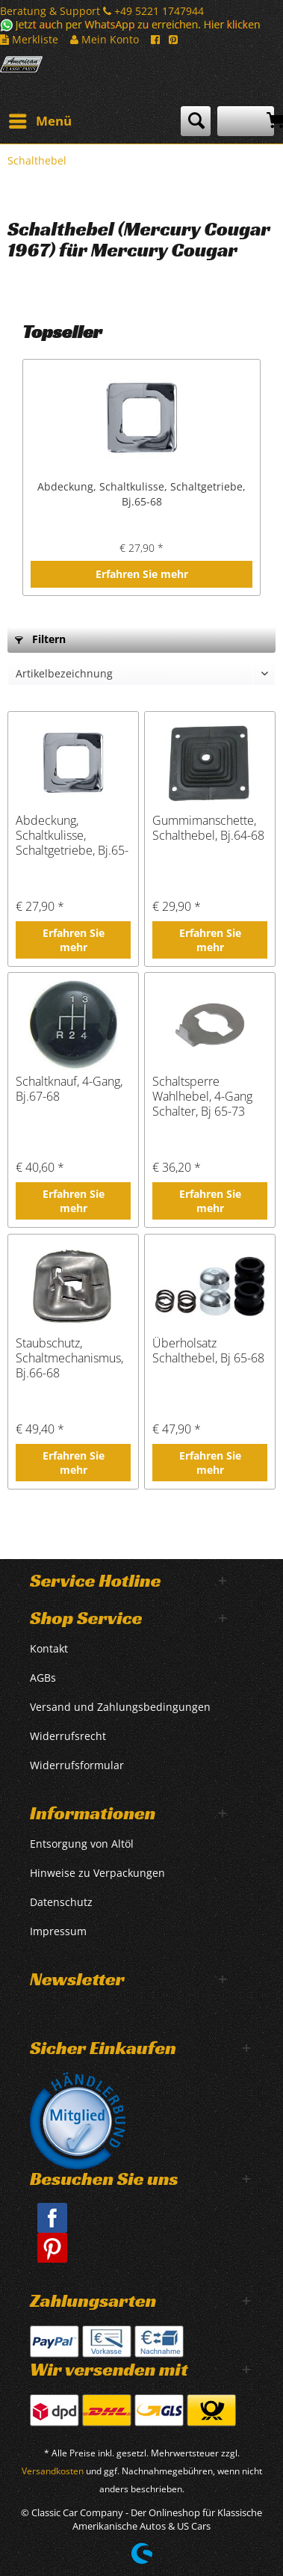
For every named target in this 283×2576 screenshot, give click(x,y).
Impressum (58, 1931)
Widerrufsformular (77, 1765)
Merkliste (29, 39)
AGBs (43, 1677)
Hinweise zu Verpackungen (97, 1873)
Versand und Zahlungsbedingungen (120, 1707)
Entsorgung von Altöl (82, 1843)
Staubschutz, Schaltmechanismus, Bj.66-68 (69, 1357)
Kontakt (49, 1648)
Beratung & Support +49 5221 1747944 (102, 11)
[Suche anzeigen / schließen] (196, 121)
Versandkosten (53, 2471)
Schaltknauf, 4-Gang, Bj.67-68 (69, 1089)
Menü (40, 119)
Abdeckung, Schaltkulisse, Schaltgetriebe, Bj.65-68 (141, 493)
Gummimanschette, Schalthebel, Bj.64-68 (208, 828)
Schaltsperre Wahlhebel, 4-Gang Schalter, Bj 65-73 (202, 1096)
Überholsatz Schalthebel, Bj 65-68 (208, 1350)
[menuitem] (39, 121)
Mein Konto (104, 39)
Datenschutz (61, 1902)
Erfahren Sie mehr (142, 574)
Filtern (40, 639)
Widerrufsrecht (68, 1736)
